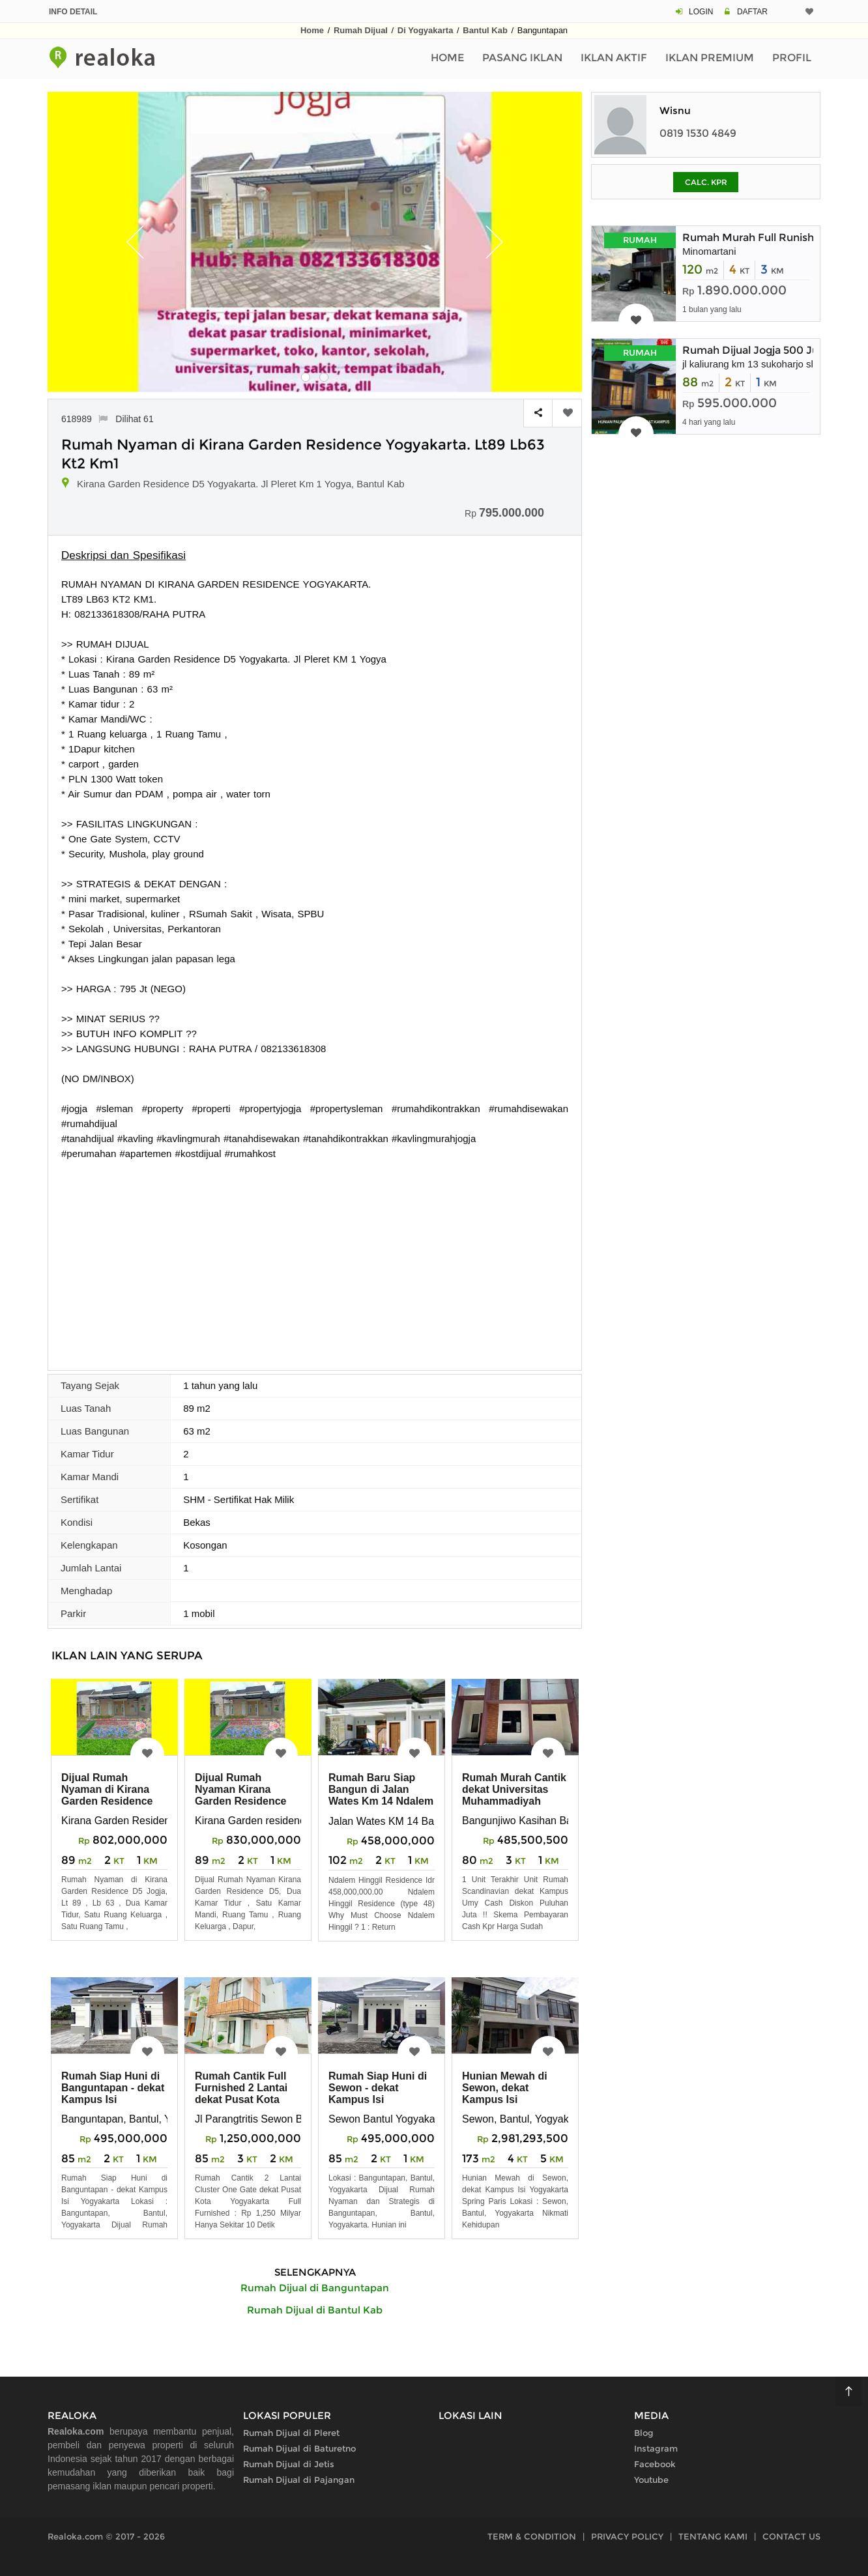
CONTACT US (791, 2536)
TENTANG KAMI (712, 2536)
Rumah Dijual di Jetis (288, 2464)
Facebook (655, 2464)
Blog (644, 2432)
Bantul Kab (485, 30)
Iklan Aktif (614, 57)
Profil (791, 57)
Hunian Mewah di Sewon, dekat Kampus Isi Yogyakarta (504, 2093)
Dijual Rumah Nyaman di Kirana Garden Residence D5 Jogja (107, 1795)
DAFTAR (752, 11)
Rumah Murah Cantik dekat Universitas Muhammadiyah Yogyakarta (514, 1795)
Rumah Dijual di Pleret (291, 2432)
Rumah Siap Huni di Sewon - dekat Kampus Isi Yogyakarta (377, 2093)
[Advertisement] (314, 1258)
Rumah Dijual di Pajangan (298, 2479)
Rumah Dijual (361, 30)
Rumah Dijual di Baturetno (299, 2448)
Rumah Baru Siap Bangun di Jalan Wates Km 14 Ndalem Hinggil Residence (380, 1795)
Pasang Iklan (522, 57)
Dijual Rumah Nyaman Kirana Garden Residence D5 (241, 1795)
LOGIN (701, 11)
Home (312, 30)
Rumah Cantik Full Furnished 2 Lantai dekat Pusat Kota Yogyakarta (241, 2093)
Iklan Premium (709, 57)
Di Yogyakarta (426, 30)
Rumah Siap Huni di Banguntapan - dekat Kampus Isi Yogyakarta (112, 2093)
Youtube (651, 2479)
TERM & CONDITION (531, 2536)
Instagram (656, 2448)
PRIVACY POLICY (627, 2536)
